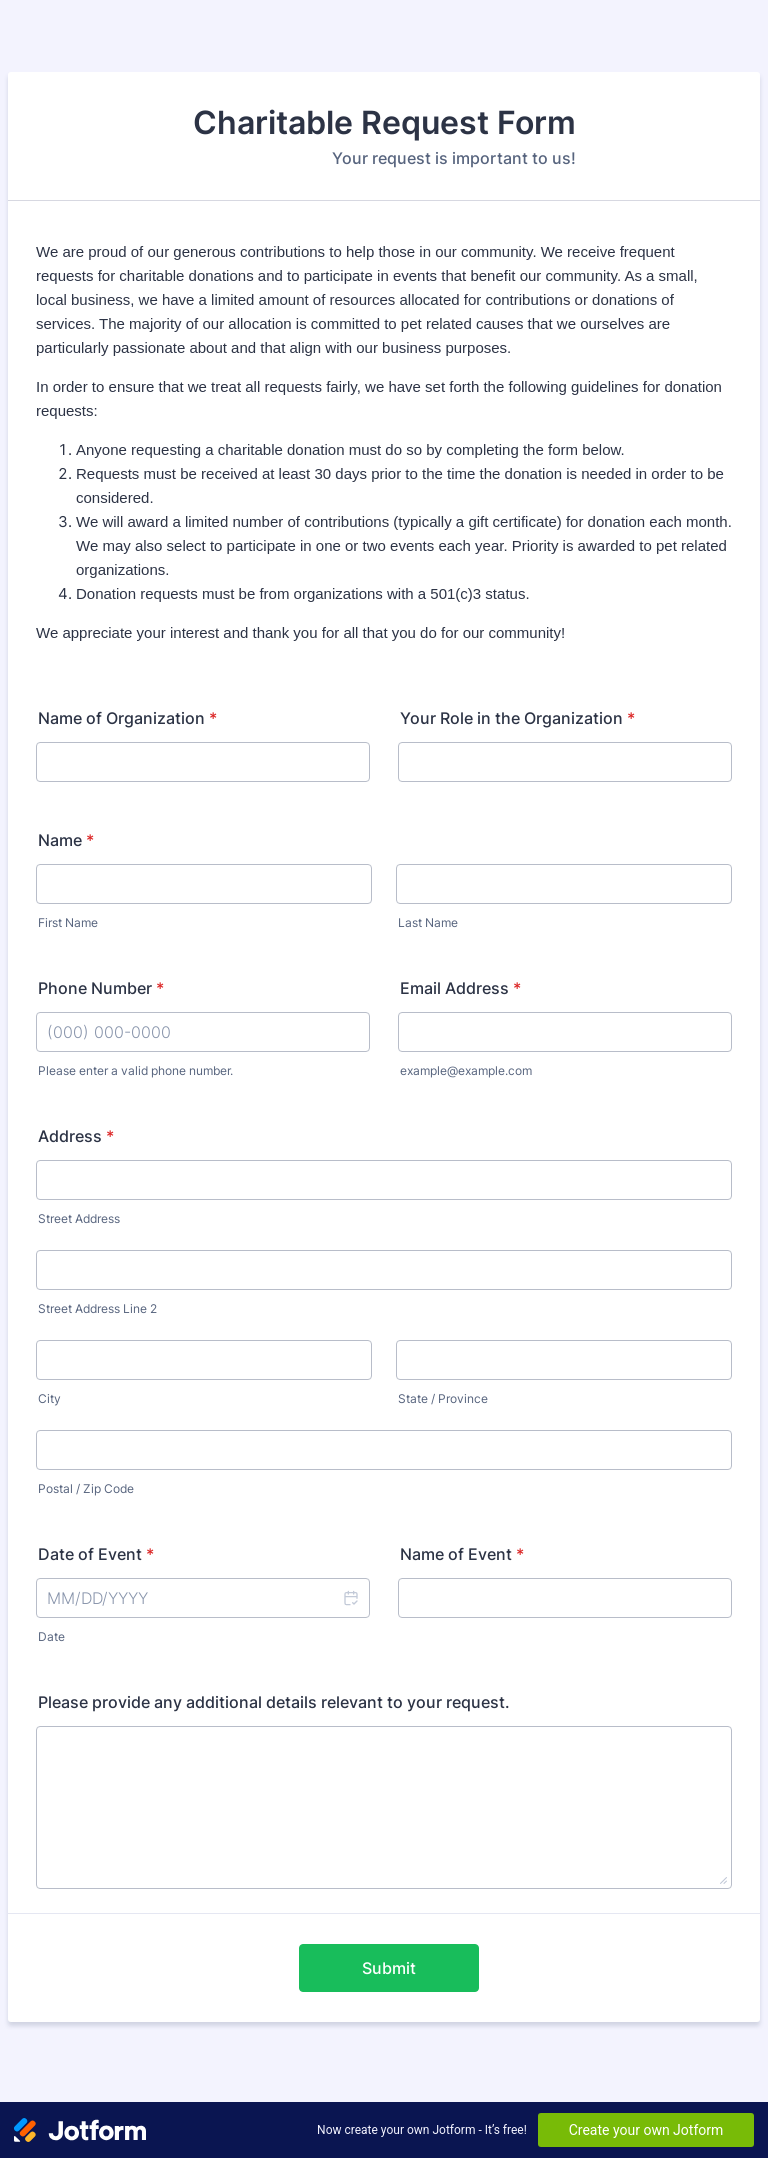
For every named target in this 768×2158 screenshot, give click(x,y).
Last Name (428, 922)
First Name (68, 922)
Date (51, 1636)
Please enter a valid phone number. (135, 1070)
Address (76, 1136)
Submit (389, 1968)
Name (66, 840)
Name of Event (462, 1554)
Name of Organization (127, 718)
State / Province (443, 1398)
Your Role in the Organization (517, 718)
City (49, 1398)
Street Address (79, 1218)
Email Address (460, 988)
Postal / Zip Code (86, 1488)
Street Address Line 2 (97, 1308)
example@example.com (466, 1070)
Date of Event (96, 1554)
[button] (350, 1598)
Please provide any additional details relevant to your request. (274, 1702)
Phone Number (101, 988)
